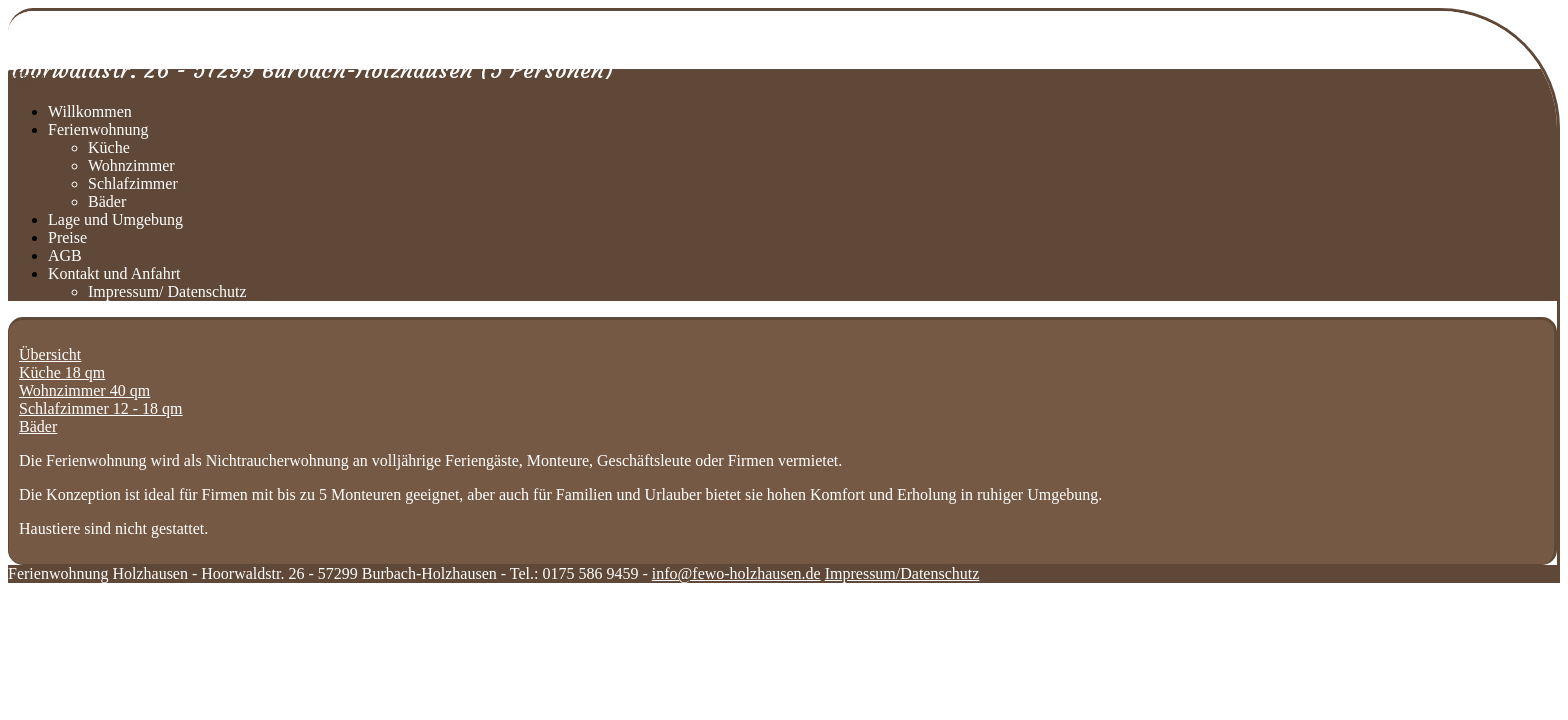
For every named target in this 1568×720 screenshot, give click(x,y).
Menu (26, 77)
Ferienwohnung (98, 129)
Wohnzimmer (131, 165)
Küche (109, 147)
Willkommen (90, 111)
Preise (67, 237)
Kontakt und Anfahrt (114, 273)
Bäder (107, 201)
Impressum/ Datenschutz (167, 291)
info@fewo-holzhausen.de (736, 573)
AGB (65, 255)
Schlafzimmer (133, 183)
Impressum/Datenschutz (902, 573)
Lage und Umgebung (115, 219)
